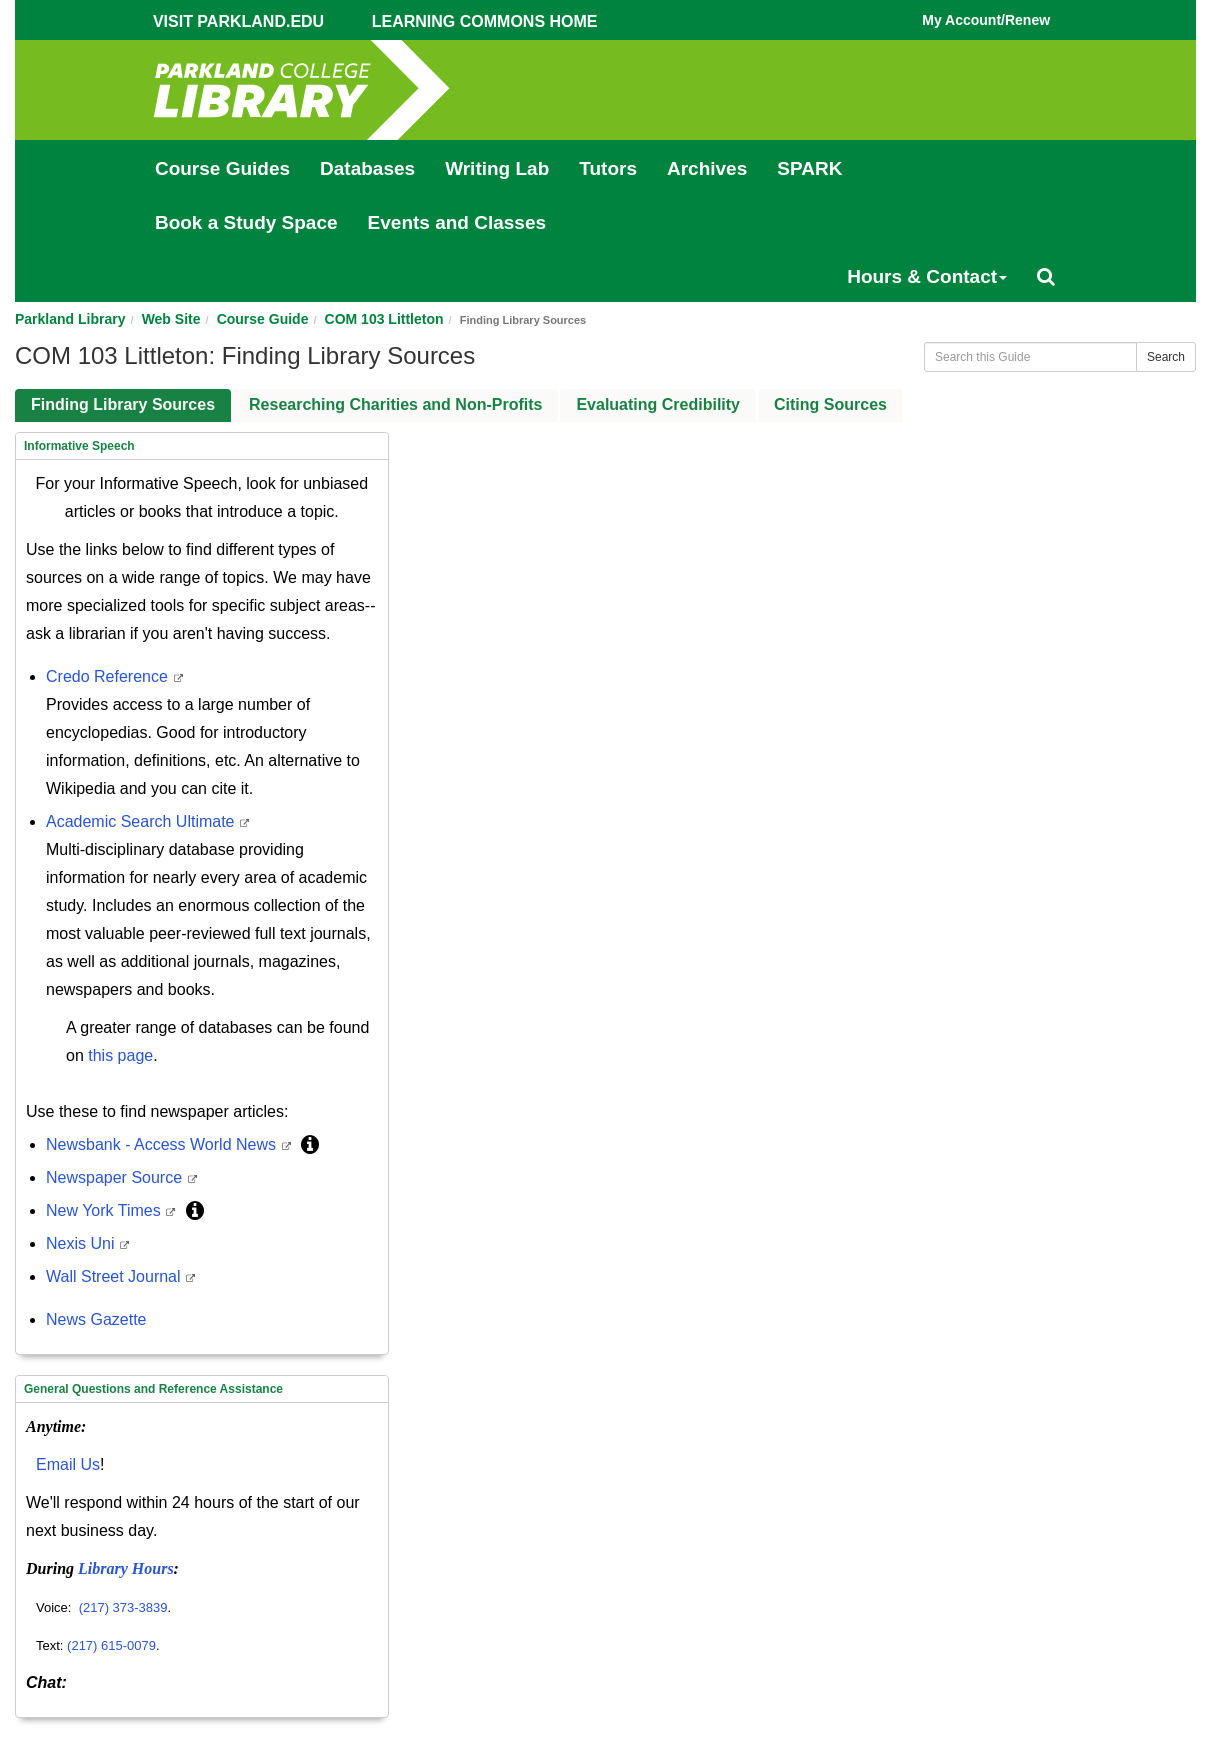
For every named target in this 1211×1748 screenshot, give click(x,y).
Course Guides (222, 168)
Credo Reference (109, 676)
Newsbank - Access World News (163, 1144)
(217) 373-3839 (123, 1607)
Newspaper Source (116, 1177)
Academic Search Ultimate (142, 821)
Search (1166, 357)
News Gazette (96, 1319)
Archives (707, 168)
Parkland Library (70, 319)
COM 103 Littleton (384, 319)
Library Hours (126, 1568)
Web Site (171, 319)
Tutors (608, 168)
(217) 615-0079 (111, 1645)
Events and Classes (457, 222)
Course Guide (263, 319)
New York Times (105, 1210)
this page (120, 1055)
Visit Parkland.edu (238, 21)
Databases (367, 168)
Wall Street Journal (115, 1276)
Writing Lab (497, 168)
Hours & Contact (927, 276)
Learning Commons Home (485, 21)
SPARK (809, 168)
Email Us (68, 1464)
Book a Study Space (246, 222)
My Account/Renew (986, 20)
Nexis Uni (82, 1243)
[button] (310, 1145)
